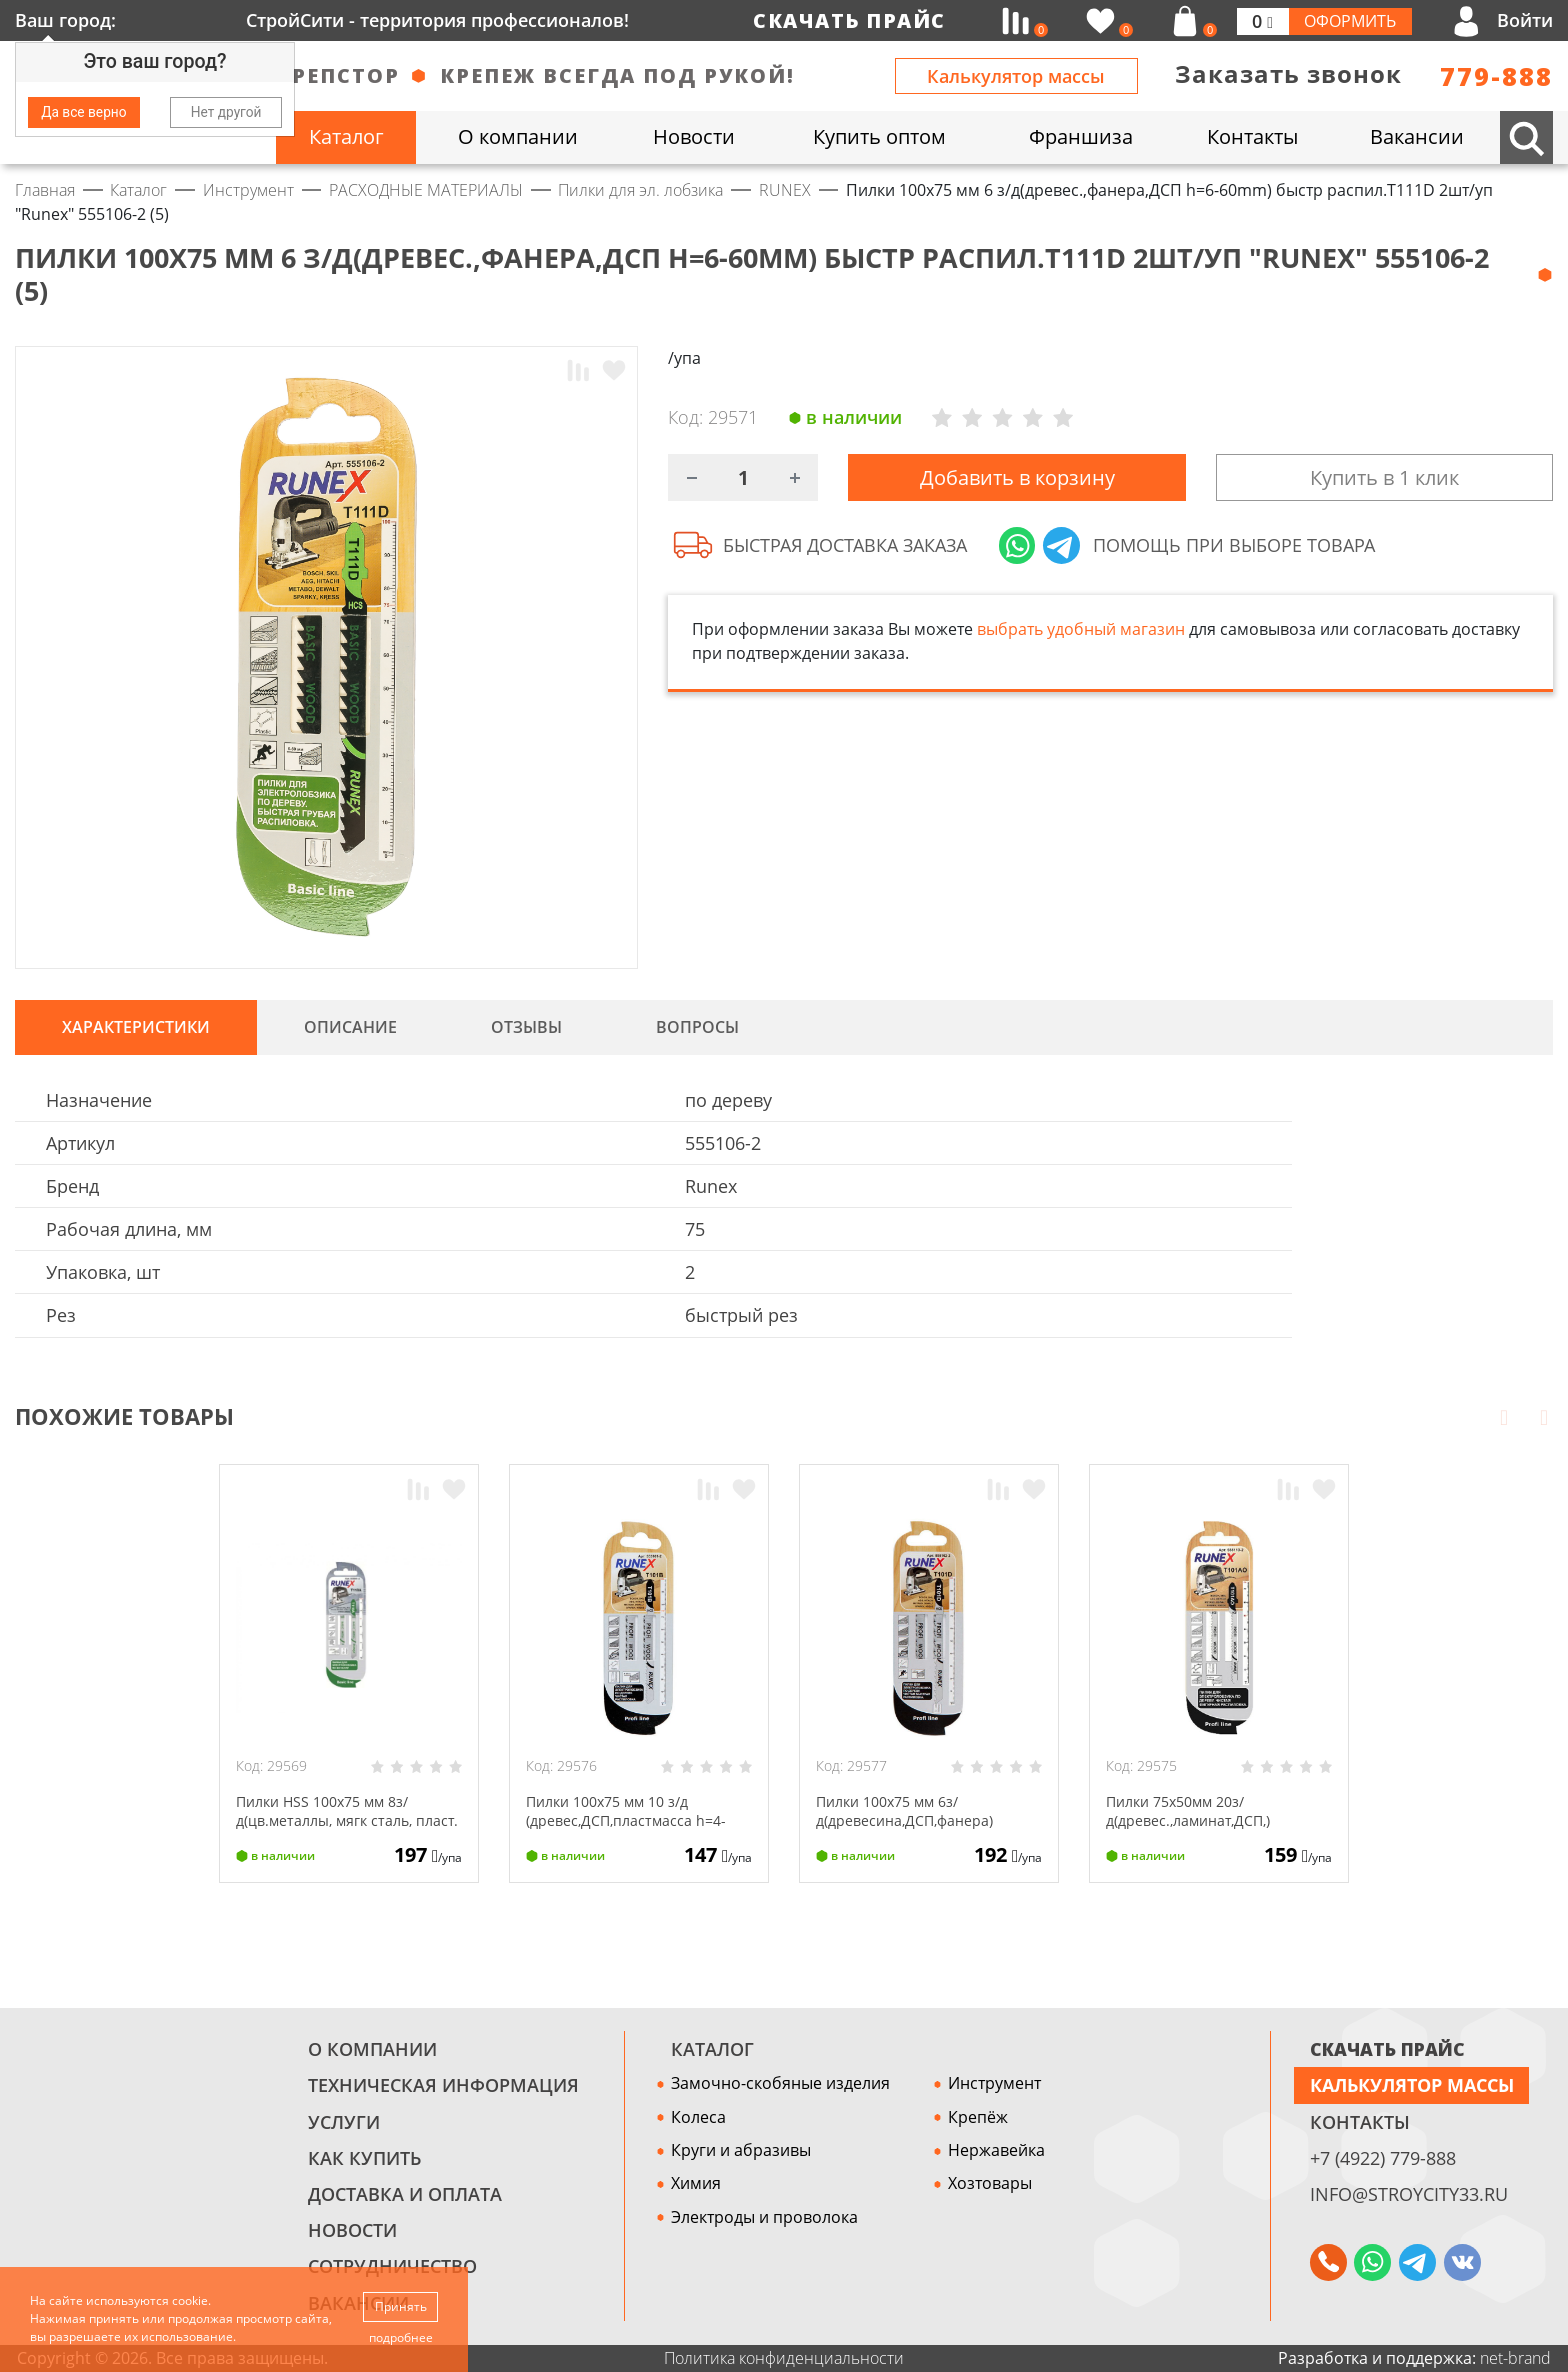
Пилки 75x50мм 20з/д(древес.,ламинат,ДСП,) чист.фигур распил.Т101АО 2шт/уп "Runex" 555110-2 (1208, 1829)
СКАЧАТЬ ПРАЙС (1387, 2049)
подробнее (402, 2337)
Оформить (1350, 21)
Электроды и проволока (764, 2217)
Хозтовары (990, 2183)
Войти (1525, 20)
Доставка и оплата (405, 2194)
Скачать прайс (849, 20)
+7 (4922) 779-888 (1383, 2158)
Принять (402, 2304)
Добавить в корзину (1017, 481)
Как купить (364, 2158)
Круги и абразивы (741, 2150)
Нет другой (226, 112)
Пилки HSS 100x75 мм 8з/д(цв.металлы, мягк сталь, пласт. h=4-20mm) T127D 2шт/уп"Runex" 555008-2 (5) (340, 1829)
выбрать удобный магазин (1081, 637)
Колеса (698, 2117)
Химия (696, 2183)
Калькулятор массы (1016, 76)
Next (1544, 1417)
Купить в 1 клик (1384, 481)
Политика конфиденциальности (784, 2358)
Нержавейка (996, 2150)
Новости (352, 2230)
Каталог (712, 2049)
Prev (1504, 1417)
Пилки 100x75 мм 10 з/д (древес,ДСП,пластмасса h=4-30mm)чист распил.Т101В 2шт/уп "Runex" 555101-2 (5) (639, 1829)
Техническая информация (443, 2085)
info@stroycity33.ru (1409, 2194)
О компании (372, 2049)
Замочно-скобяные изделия (780, 2083)
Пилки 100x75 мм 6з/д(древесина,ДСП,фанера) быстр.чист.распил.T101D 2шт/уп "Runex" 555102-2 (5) (922, 1829)
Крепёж (978, 2117)
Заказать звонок (1288, 74)
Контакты (1360, 2122)
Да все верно (83, 112)
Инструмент (994, 2083)
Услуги (344, 2122)
